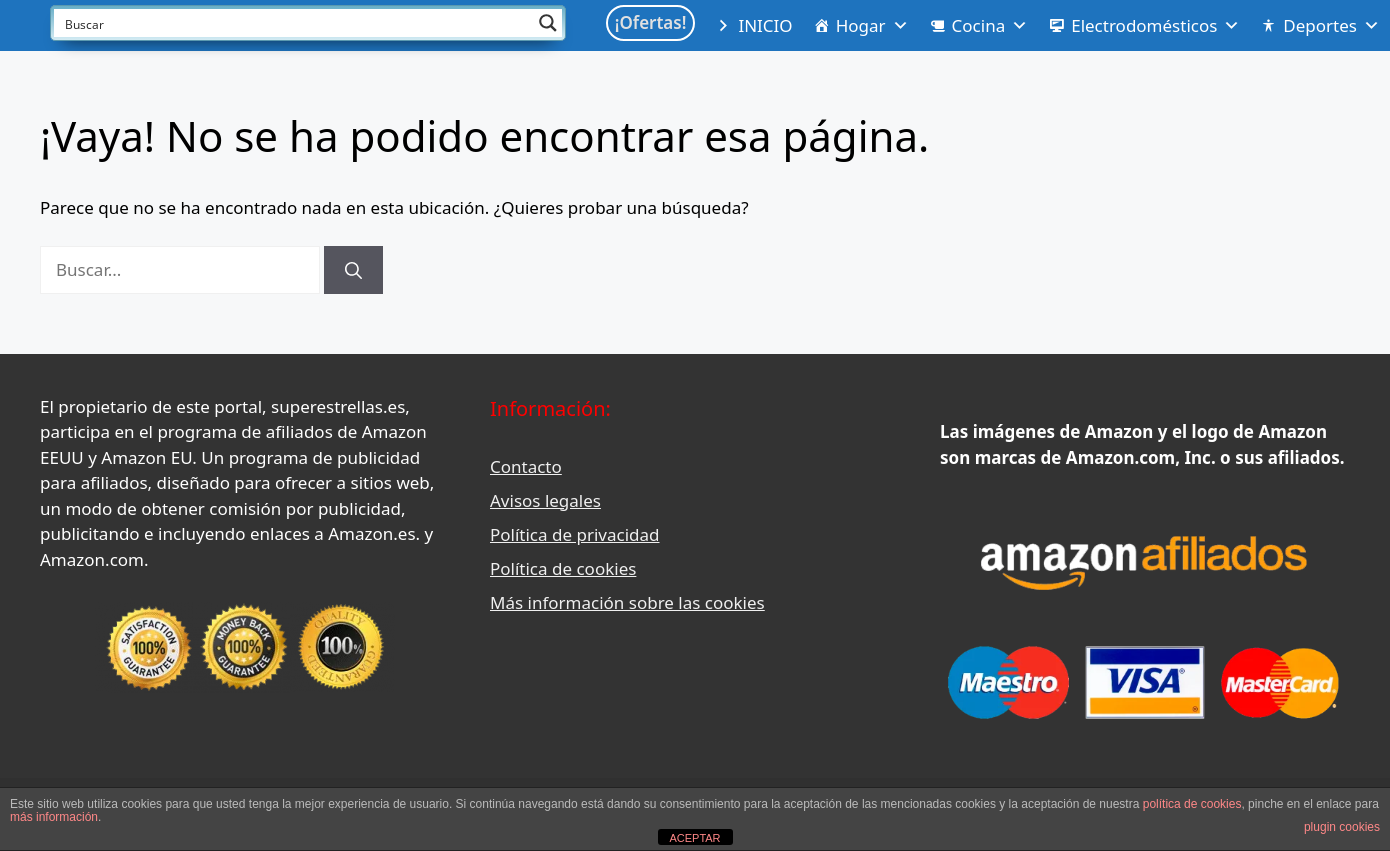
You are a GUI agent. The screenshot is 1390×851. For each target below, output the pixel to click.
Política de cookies (563, 568)
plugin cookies (1342, 827)
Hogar (872, 26)
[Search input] (295, 23)
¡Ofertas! (651, 22)
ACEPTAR (694, 838)
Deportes (1331, 26)
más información (54, 817)
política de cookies (1192, 804)
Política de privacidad (574, 534)
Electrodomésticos (1155, 26)
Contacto (526, 466)
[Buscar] (353, 270)
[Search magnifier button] (548, 23)
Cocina (990, 26)
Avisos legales (545, 500)
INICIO (765, 25)
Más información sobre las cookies (627, 602)
